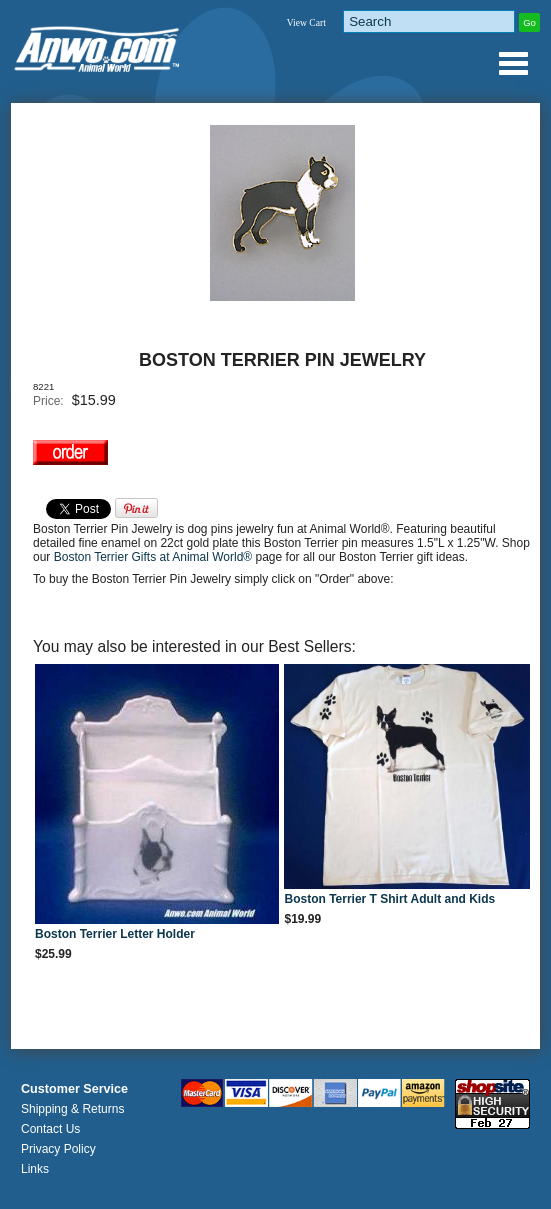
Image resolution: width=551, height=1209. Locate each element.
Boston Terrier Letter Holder (115, 934)
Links (35, 1169)
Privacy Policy (58, 1149)
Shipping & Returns (72, 1109)
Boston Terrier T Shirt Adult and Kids (389, 899)
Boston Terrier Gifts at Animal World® (155, 557)
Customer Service (74, 1089)
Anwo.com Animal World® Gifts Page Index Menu (513, 63)
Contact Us (50, 1129)
